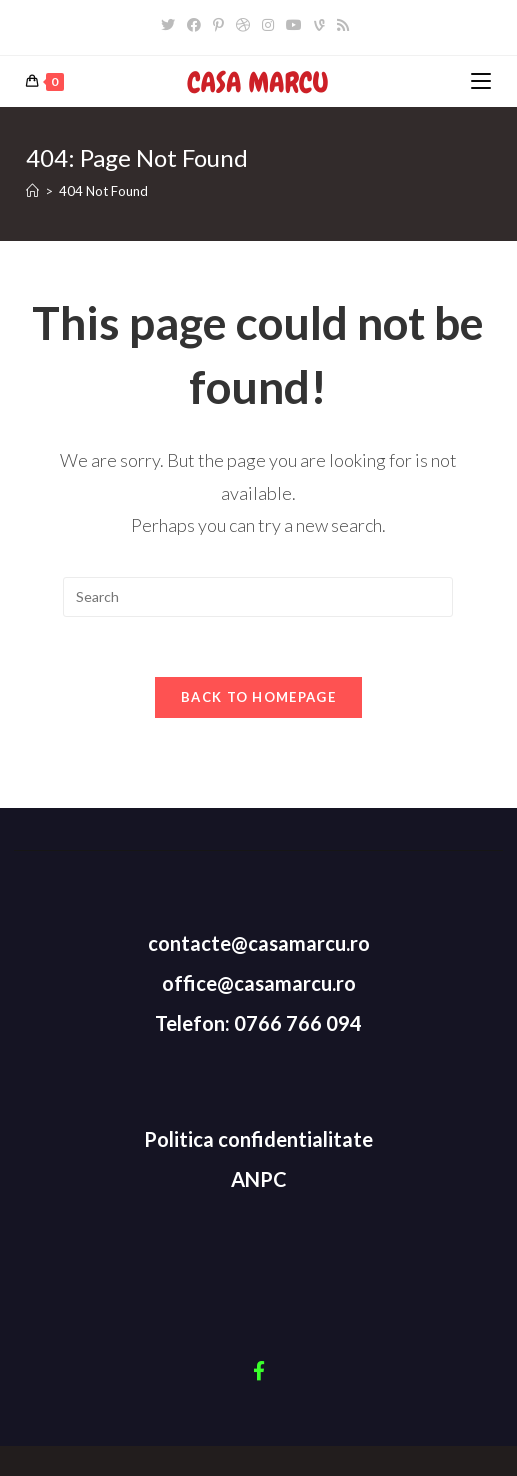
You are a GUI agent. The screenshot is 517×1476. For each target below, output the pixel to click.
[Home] (32, 191)
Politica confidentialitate (258, 1139)
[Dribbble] (243, 25)
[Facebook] (194, 25)
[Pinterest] (218, 25)
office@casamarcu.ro (259, 983)
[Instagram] (268, 25)
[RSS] (343, 25)
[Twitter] (171, 25)
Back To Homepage (258, 697)
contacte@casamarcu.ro (259, 943)
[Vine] (319, 25)
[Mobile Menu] (481, 81)
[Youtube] (294, 25)
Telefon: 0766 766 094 (258, 1023)
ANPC (259, 1179)
